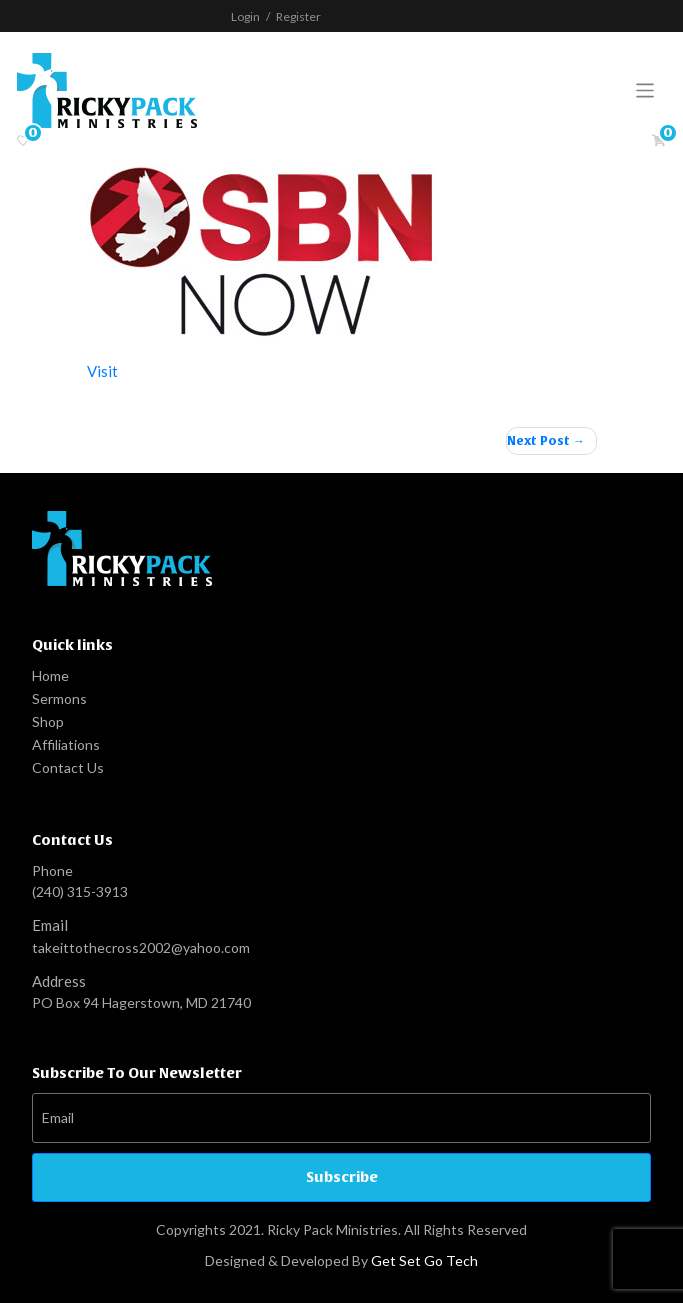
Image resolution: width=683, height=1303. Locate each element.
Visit (102, 371)
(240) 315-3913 (80, 891)
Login (245, 16)
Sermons (59, 698)
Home (50, 675)
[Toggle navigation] (645, 90)
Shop (48, 721)
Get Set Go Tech (424, 1260)
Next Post (538, 441)
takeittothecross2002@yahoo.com (141, 947)
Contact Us (68, 767)
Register (298, 16)
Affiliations (66, 744)
